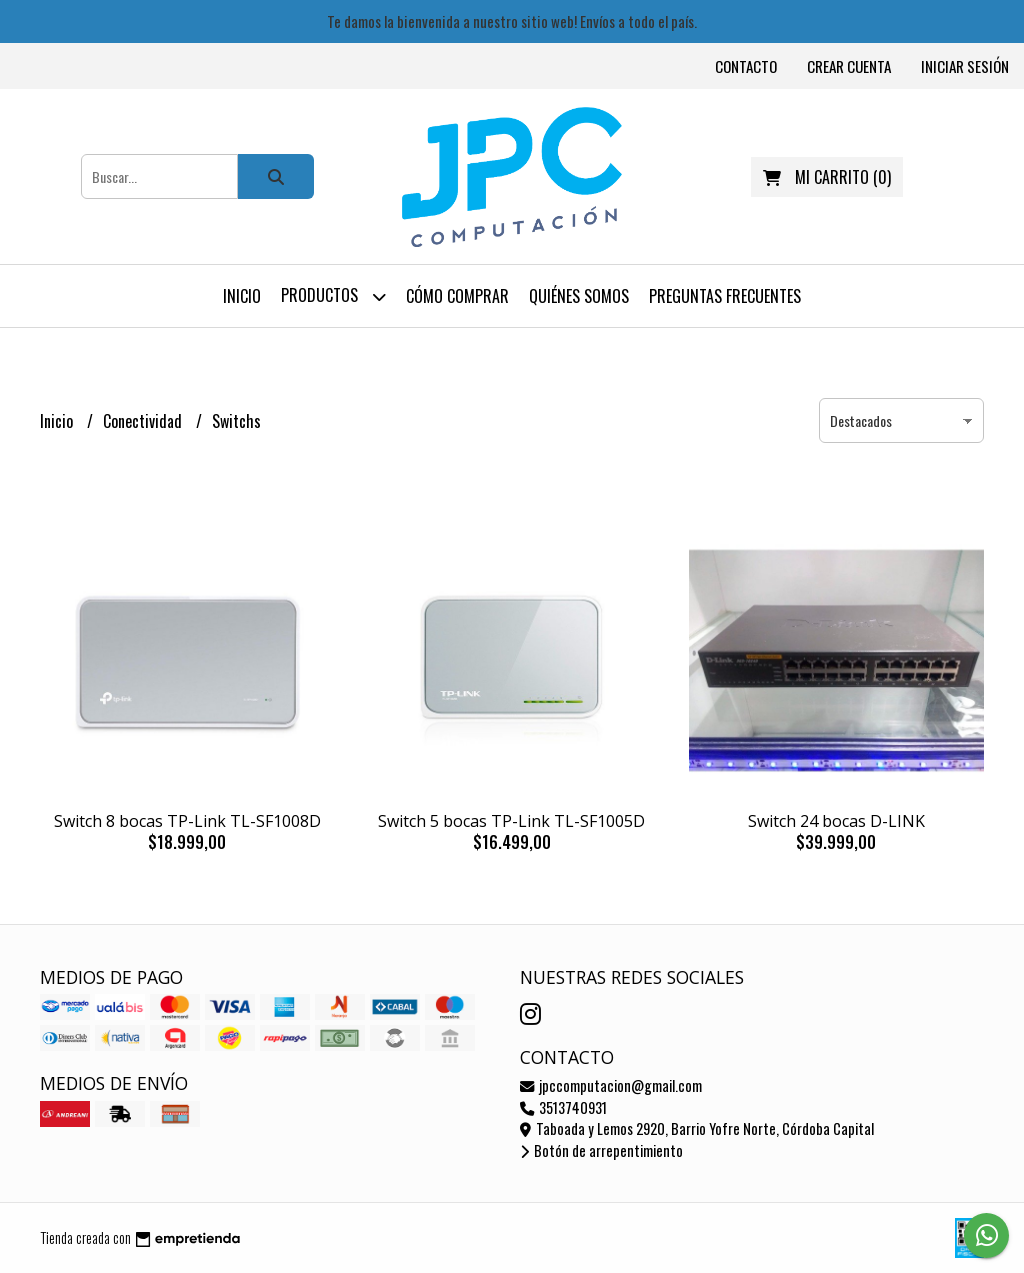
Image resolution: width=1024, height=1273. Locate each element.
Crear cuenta (849, 66)
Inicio (242, 296)
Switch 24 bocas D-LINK (836, 821)
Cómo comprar (457, 296)
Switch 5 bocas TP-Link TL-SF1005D (511, 821)
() (827, 177)
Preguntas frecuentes (725, 296)
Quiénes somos (579, 296)
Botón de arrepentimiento (601, 1150)
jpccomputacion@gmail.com (611, 1085)
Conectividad (144, 421)
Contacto (746, 66)
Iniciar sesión (965, 66)
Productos (333, 296)
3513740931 (563, 1107)
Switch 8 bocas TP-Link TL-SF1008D (187, 821)
